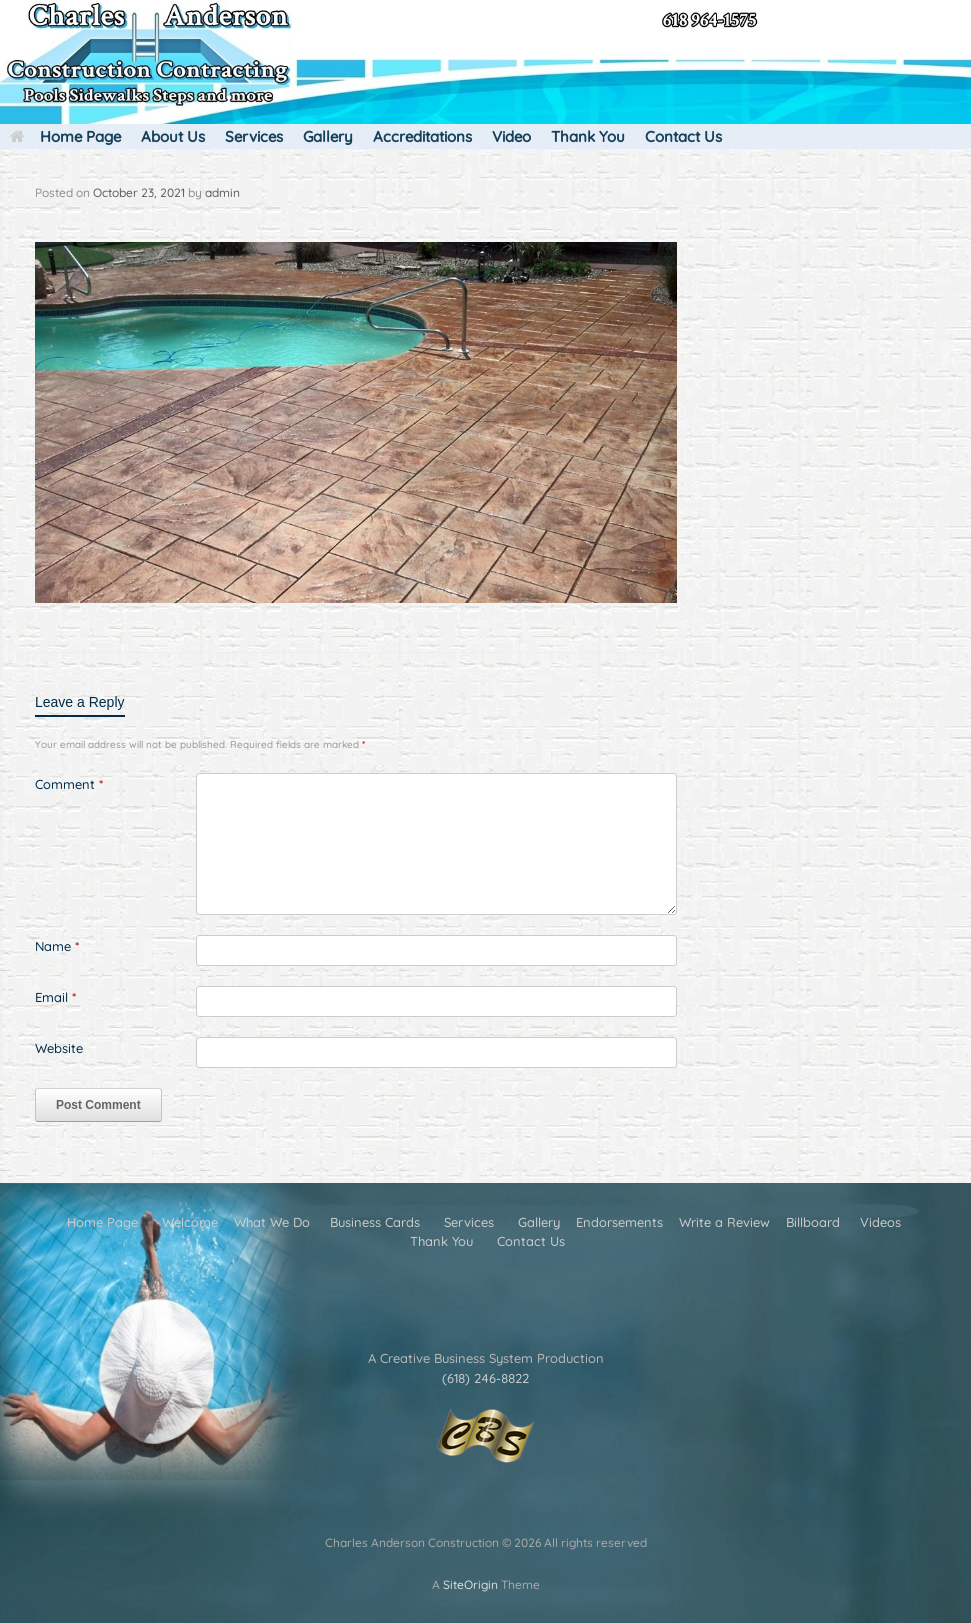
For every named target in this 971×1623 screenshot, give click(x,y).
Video (511, 136)
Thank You (588, 136)
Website (59, 1048)
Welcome (190, 1222)
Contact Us (683, 136)
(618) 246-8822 (485, 1378)
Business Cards (375, 1222)
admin (222, 192)
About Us (173, 136)
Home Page (65, 136)
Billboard (813, 1222)
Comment (69, 784)
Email (55, 997)
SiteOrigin (470, 1584)
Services (254, 136)
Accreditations (422, 136)
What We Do (272, 1222)
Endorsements (619, 1222)
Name (57, 946)
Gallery (328, 136)
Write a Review (724, 1222)
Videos (880, 1222)
